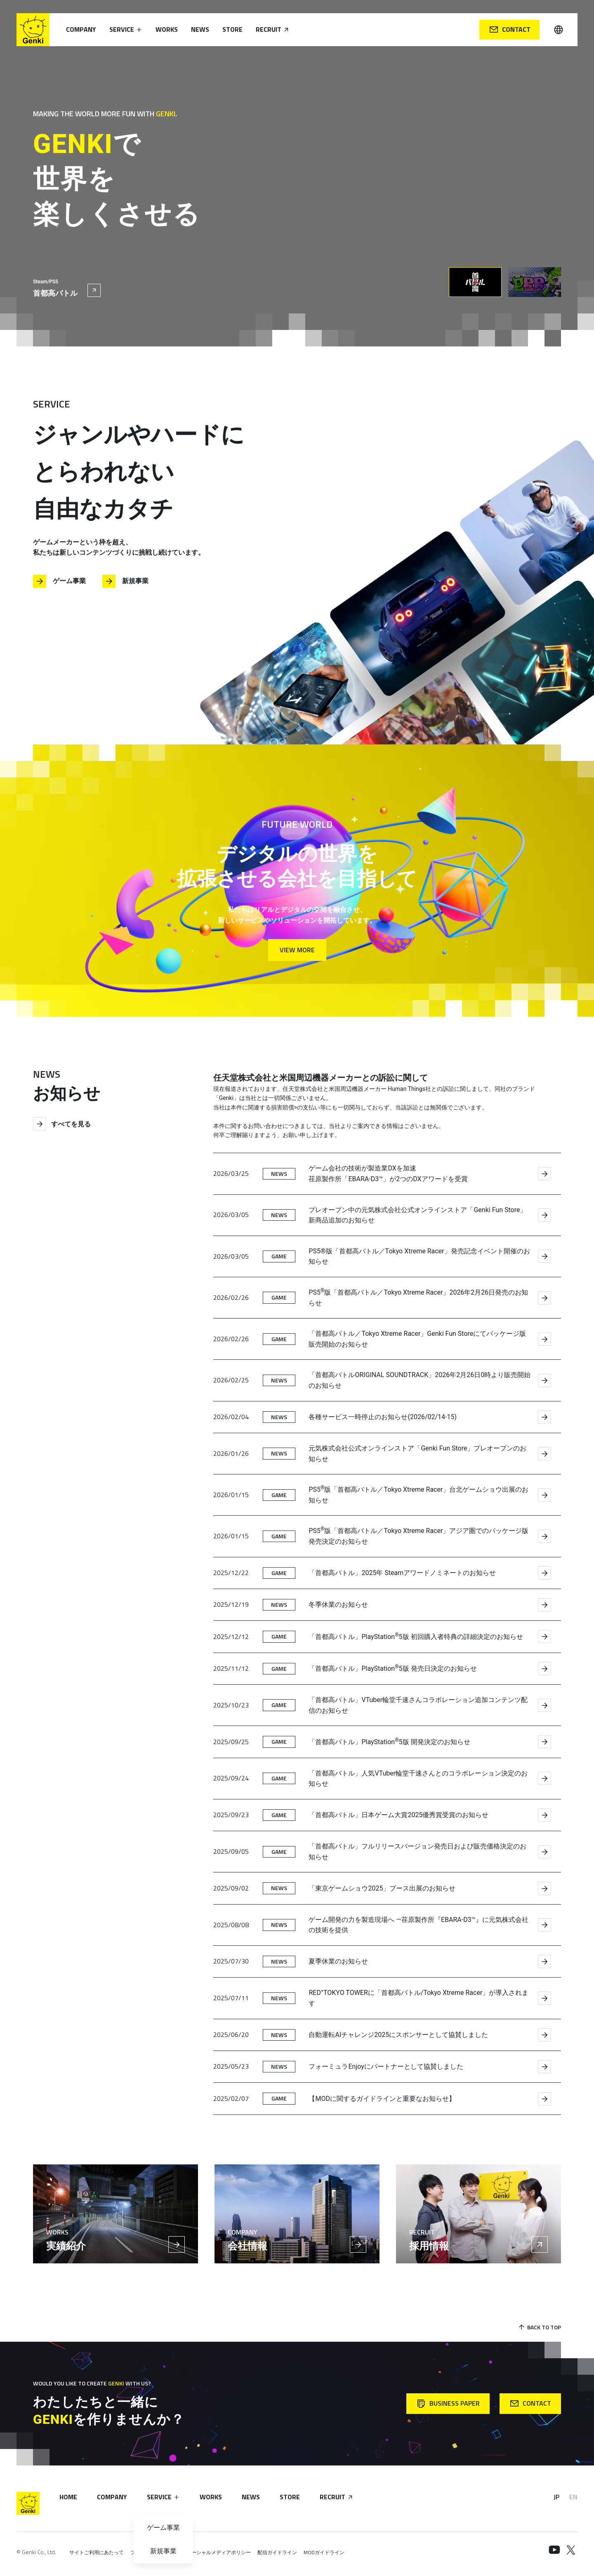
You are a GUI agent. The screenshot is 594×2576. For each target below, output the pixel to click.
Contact (509, 29)
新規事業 (125, 581)
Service (125, 29)
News (200, 29)
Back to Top (539, 2327)
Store (232, 29)
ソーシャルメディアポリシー (218, 2552)
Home (68, 2497)
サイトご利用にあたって (96, 2552)
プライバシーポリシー (155, 2552)
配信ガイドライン (277, 2552)
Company (81, 29)
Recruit (273, 29)
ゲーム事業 (59, 581)
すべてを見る (62, 1123)
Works (167, 29)
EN (573, 2497)
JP (556, 2497)
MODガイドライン (324, 2552)
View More (297, 950)
